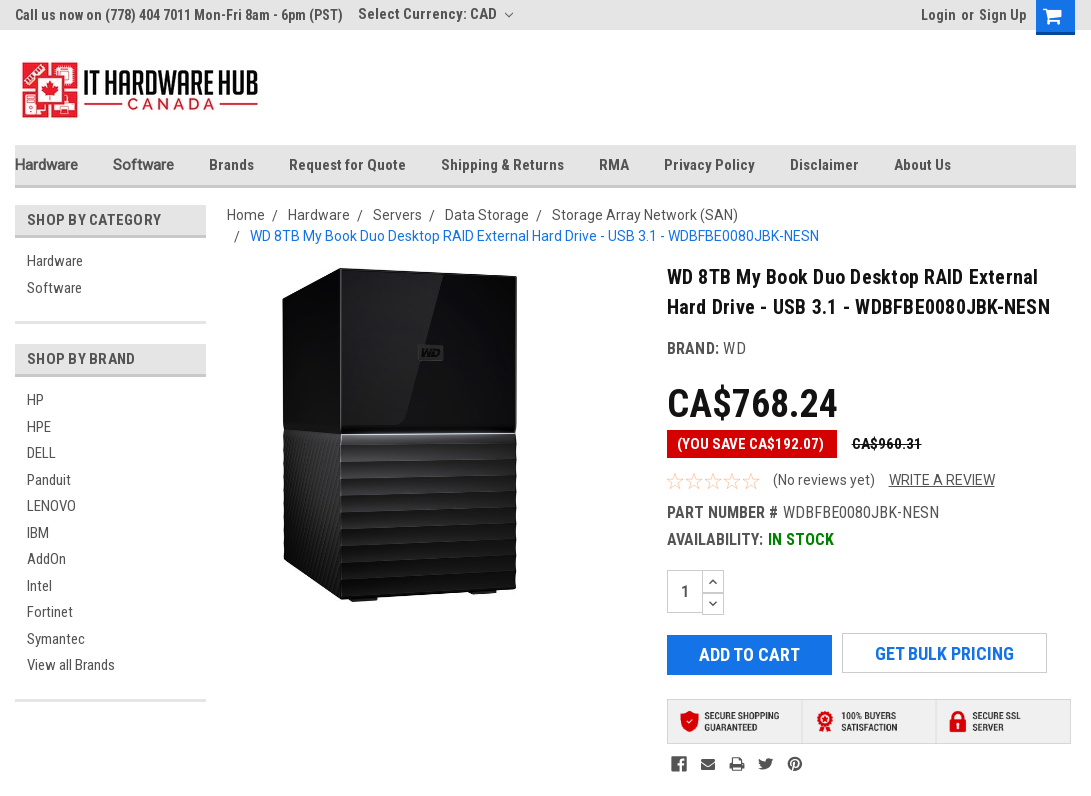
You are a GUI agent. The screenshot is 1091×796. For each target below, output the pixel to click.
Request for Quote (347, 165)
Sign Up (1002, 15)
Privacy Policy (709, 165)
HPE (39, 427)
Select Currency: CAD (435, 14)
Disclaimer (824, 165)
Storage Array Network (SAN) (645, 215)
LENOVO (51, 506)
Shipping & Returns (502, 165)
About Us (922, 165)
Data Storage (487, 215)
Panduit (49, 480)
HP (35, 400)
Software (143, 165)
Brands (231, 165)
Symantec (56, 639)
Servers (397, 215)
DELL (41, 453)
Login (938, 15)
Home (246, 215)
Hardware (46, 165)
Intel (39, 586)
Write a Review (942, 480)
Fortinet (50, 612)
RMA (614, 165)
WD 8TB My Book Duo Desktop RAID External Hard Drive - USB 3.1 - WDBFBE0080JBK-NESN (534, 236)
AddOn (46, 559)
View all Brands (71, 665)
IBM (38, 533)
